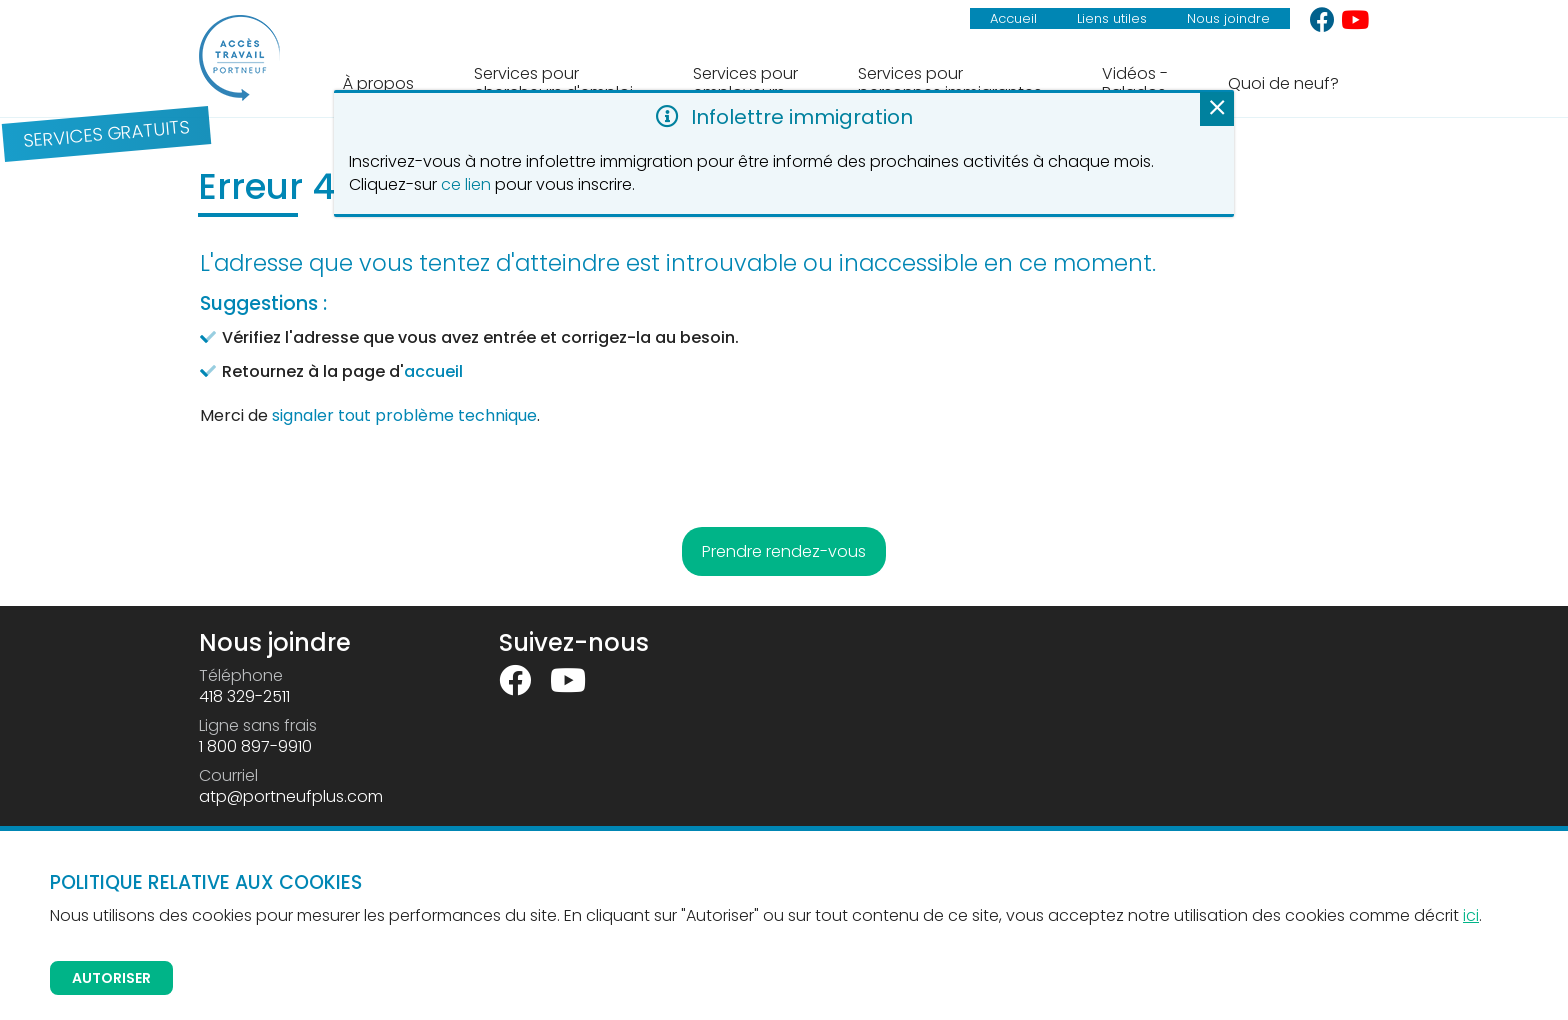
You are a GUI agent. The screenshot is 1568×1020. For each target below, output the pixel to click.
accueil (433, 371)
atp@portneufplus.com (291, 796)
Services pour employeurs (745, 83)
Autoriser (111, 978)
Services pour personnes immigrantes (950, 83)
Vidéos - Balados (1135, 83)
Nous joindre (1228, 18)
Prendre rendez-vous (784, 551)
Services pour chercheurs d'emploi (553, 83)
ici (1471, 915)
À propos (378, 83)
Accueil (1013, 18)
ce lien (466, 184)
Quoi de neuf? (1283, 83)
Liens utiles (1112, 18)
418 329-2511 (244, 696)
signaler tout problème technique (404, 415)
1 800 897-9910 (255, 746)
